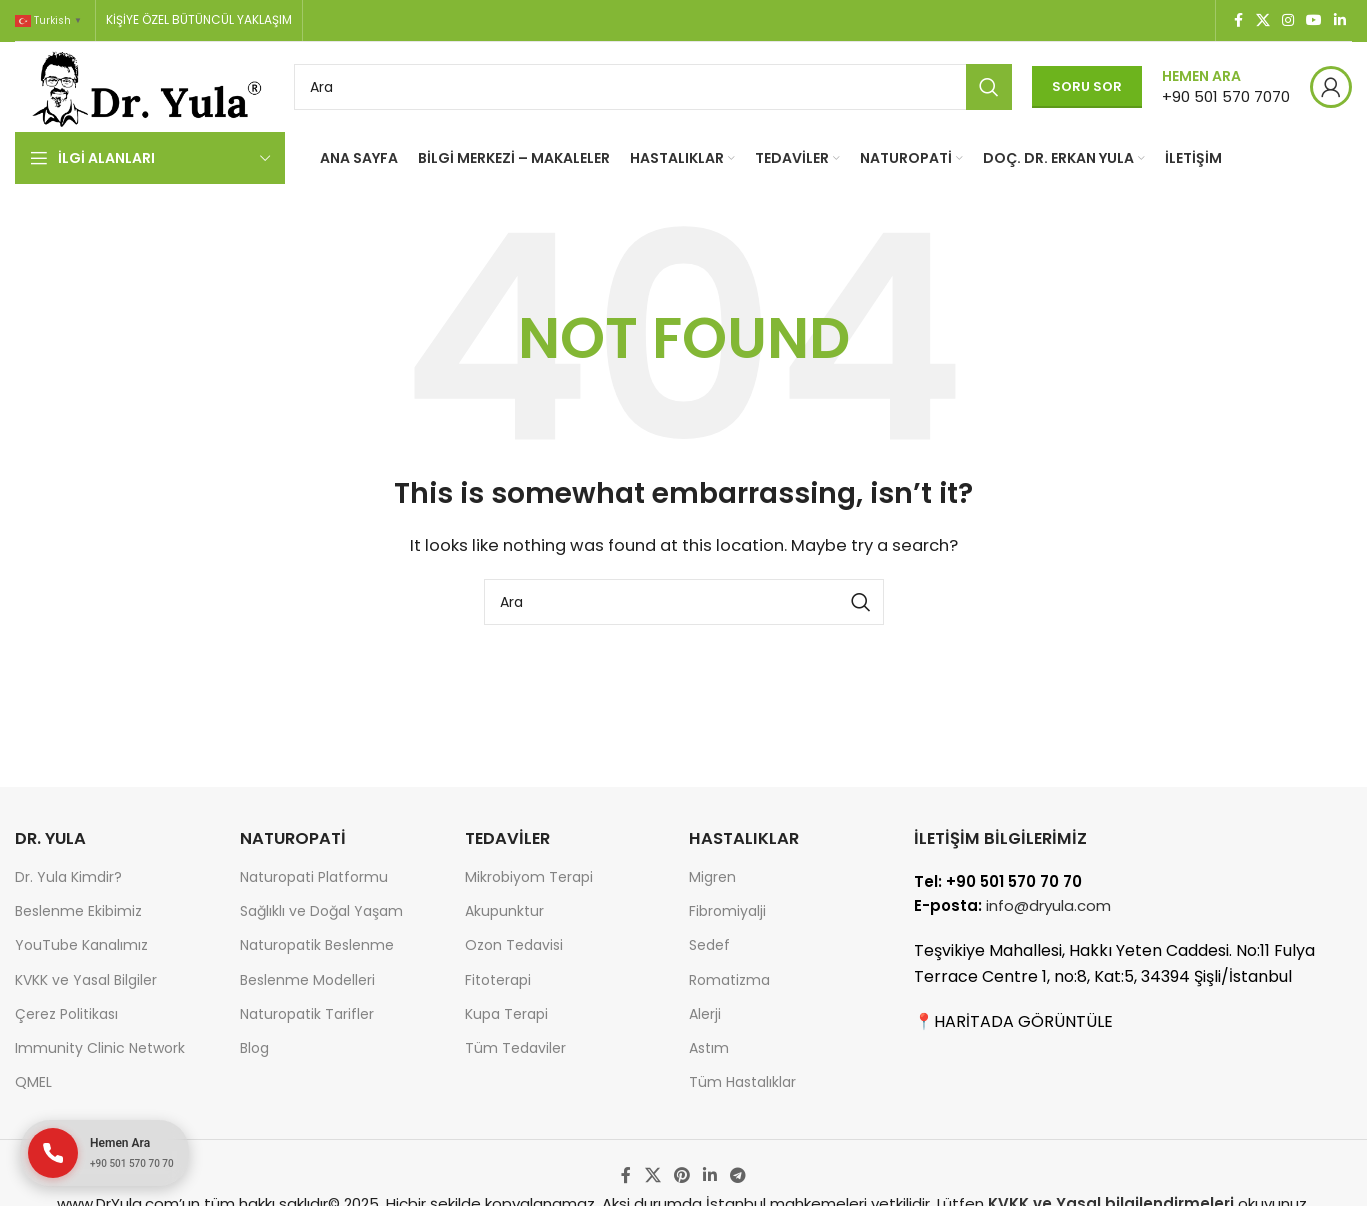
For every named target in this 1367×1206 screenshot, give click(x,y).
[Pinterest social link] (681, 1175)
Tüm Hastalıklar (742, 1082)
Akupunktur (504, 911)
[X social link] (1263, 20)
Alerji (705, 1014)
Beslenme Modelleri (307, 980)
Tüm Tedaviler (515, 1048)
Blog (254, 1048)
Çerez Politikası (66, 1014)
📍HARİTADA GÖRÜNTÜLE (1013, 1021)
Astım (709, 1048)
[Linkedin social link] (1340, 20)
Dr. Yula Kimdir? (68, 877)
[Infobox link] (1226, 86)
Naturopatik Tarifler (307, 1014)
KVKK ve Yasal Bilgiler (86, 980)
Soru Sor (1087, 86)
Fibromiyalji (727, 911)
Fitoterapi (498, 980)
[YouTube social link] (1314, 20)
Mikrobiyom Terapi (529, 877)
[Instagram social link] (1288, 20)
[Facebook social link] (1238, 20)
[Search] (653, 87)
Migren (712, 877)
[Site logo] (144, 85)
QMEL (33, 1082)
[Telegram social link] (738, 1175)
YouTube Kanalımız (81, 945)
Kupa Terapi (506, 1014)
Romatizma (729, 980)
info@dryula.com (1048, 905)
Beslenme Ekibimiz (78, 911)
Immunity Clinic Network (100, 1048)
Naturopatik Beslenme (317, 945)
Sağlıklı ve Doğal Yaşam (321, 911)
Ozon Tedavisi (514, 945)
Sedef (709, 945)
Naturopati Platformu (314, 877)
